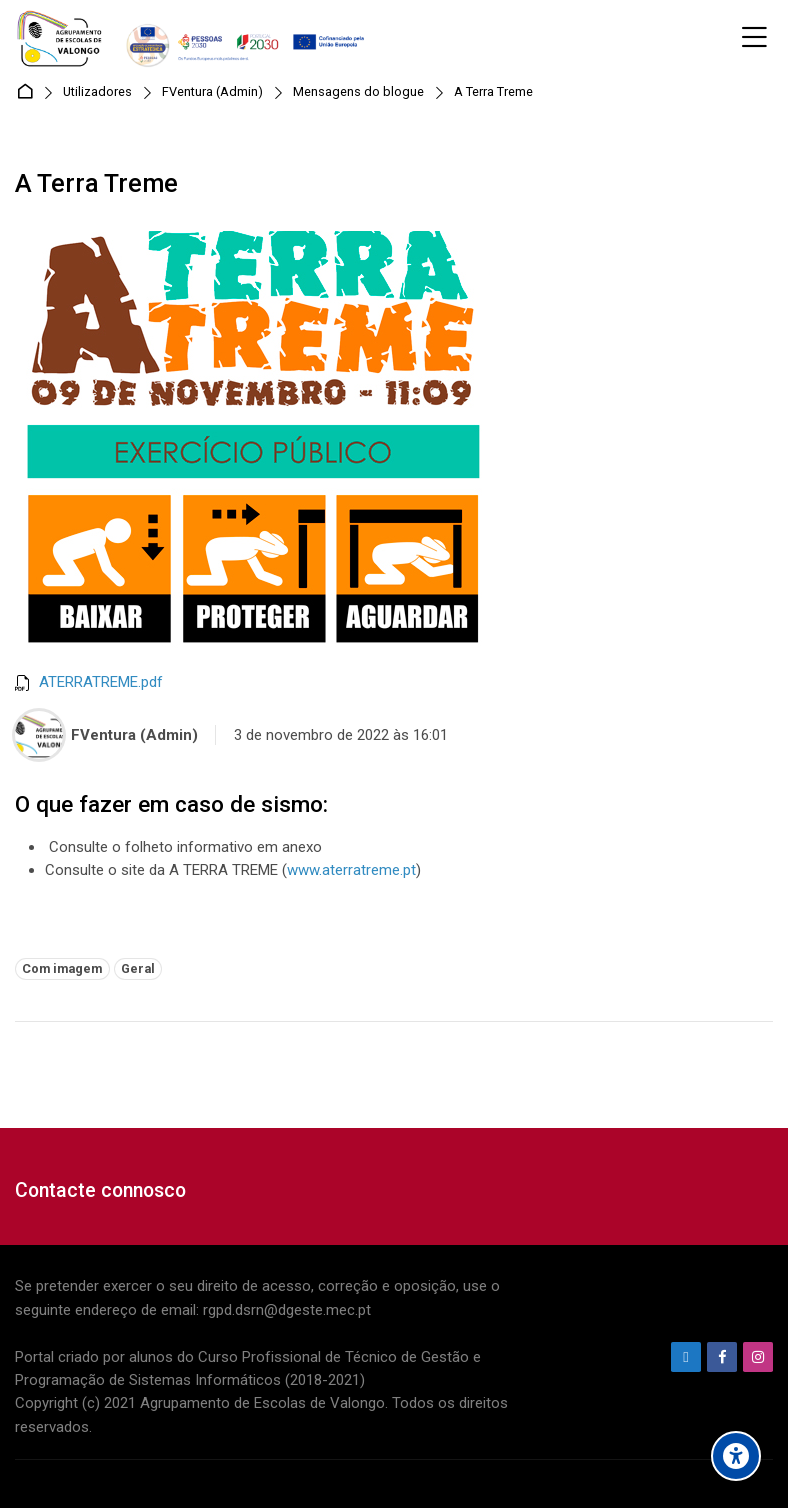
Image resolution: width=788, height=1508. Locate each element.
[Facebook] (722, 1357)
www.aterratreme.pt (351, 870)
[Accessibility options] (736, 1456)
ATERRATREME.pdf (101, 682)
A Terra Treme (493, 92)
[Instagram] (758, 1357)
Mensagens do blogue (358, 92)
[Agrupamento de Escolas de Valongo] (193, 38)
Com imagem (62, 968)
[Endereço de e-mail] (686, 1357)
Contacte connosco (100, 1190)
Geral (138, 968)
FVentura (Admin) (212, 92)
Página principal (28, 92)
